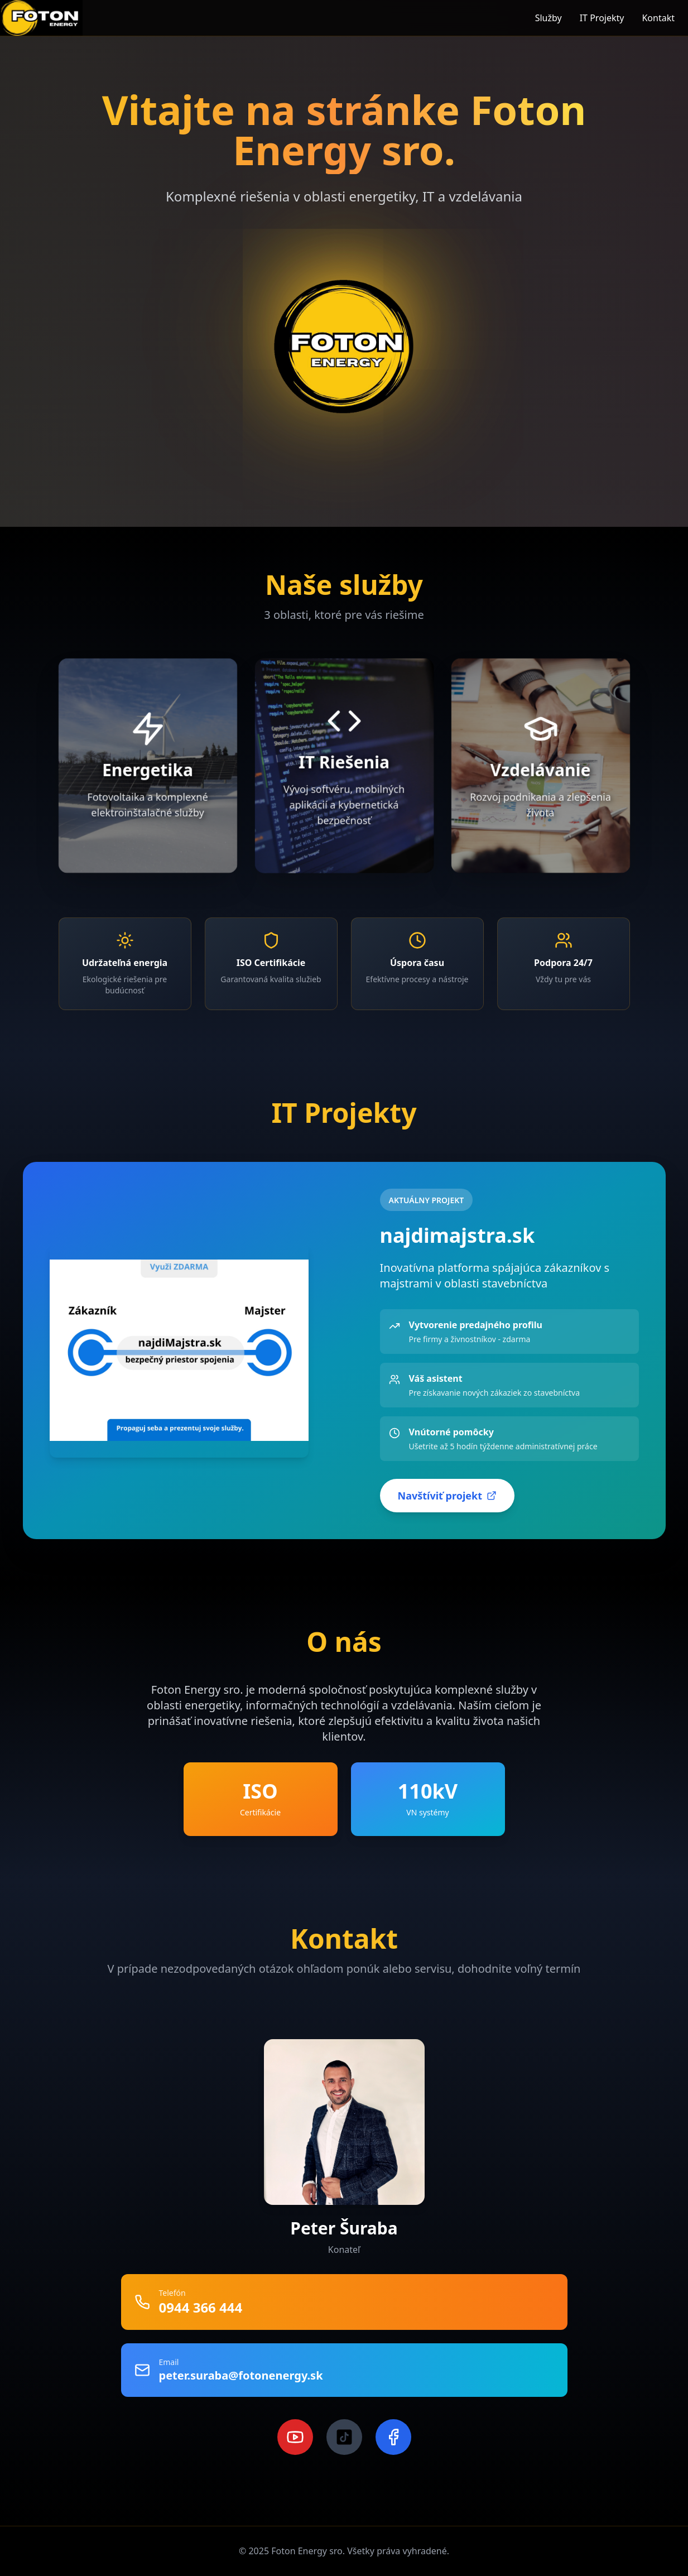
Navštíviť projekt (447, 1495)
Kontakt (658, 18)
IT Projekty (602, 18)
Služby (548, 18)
